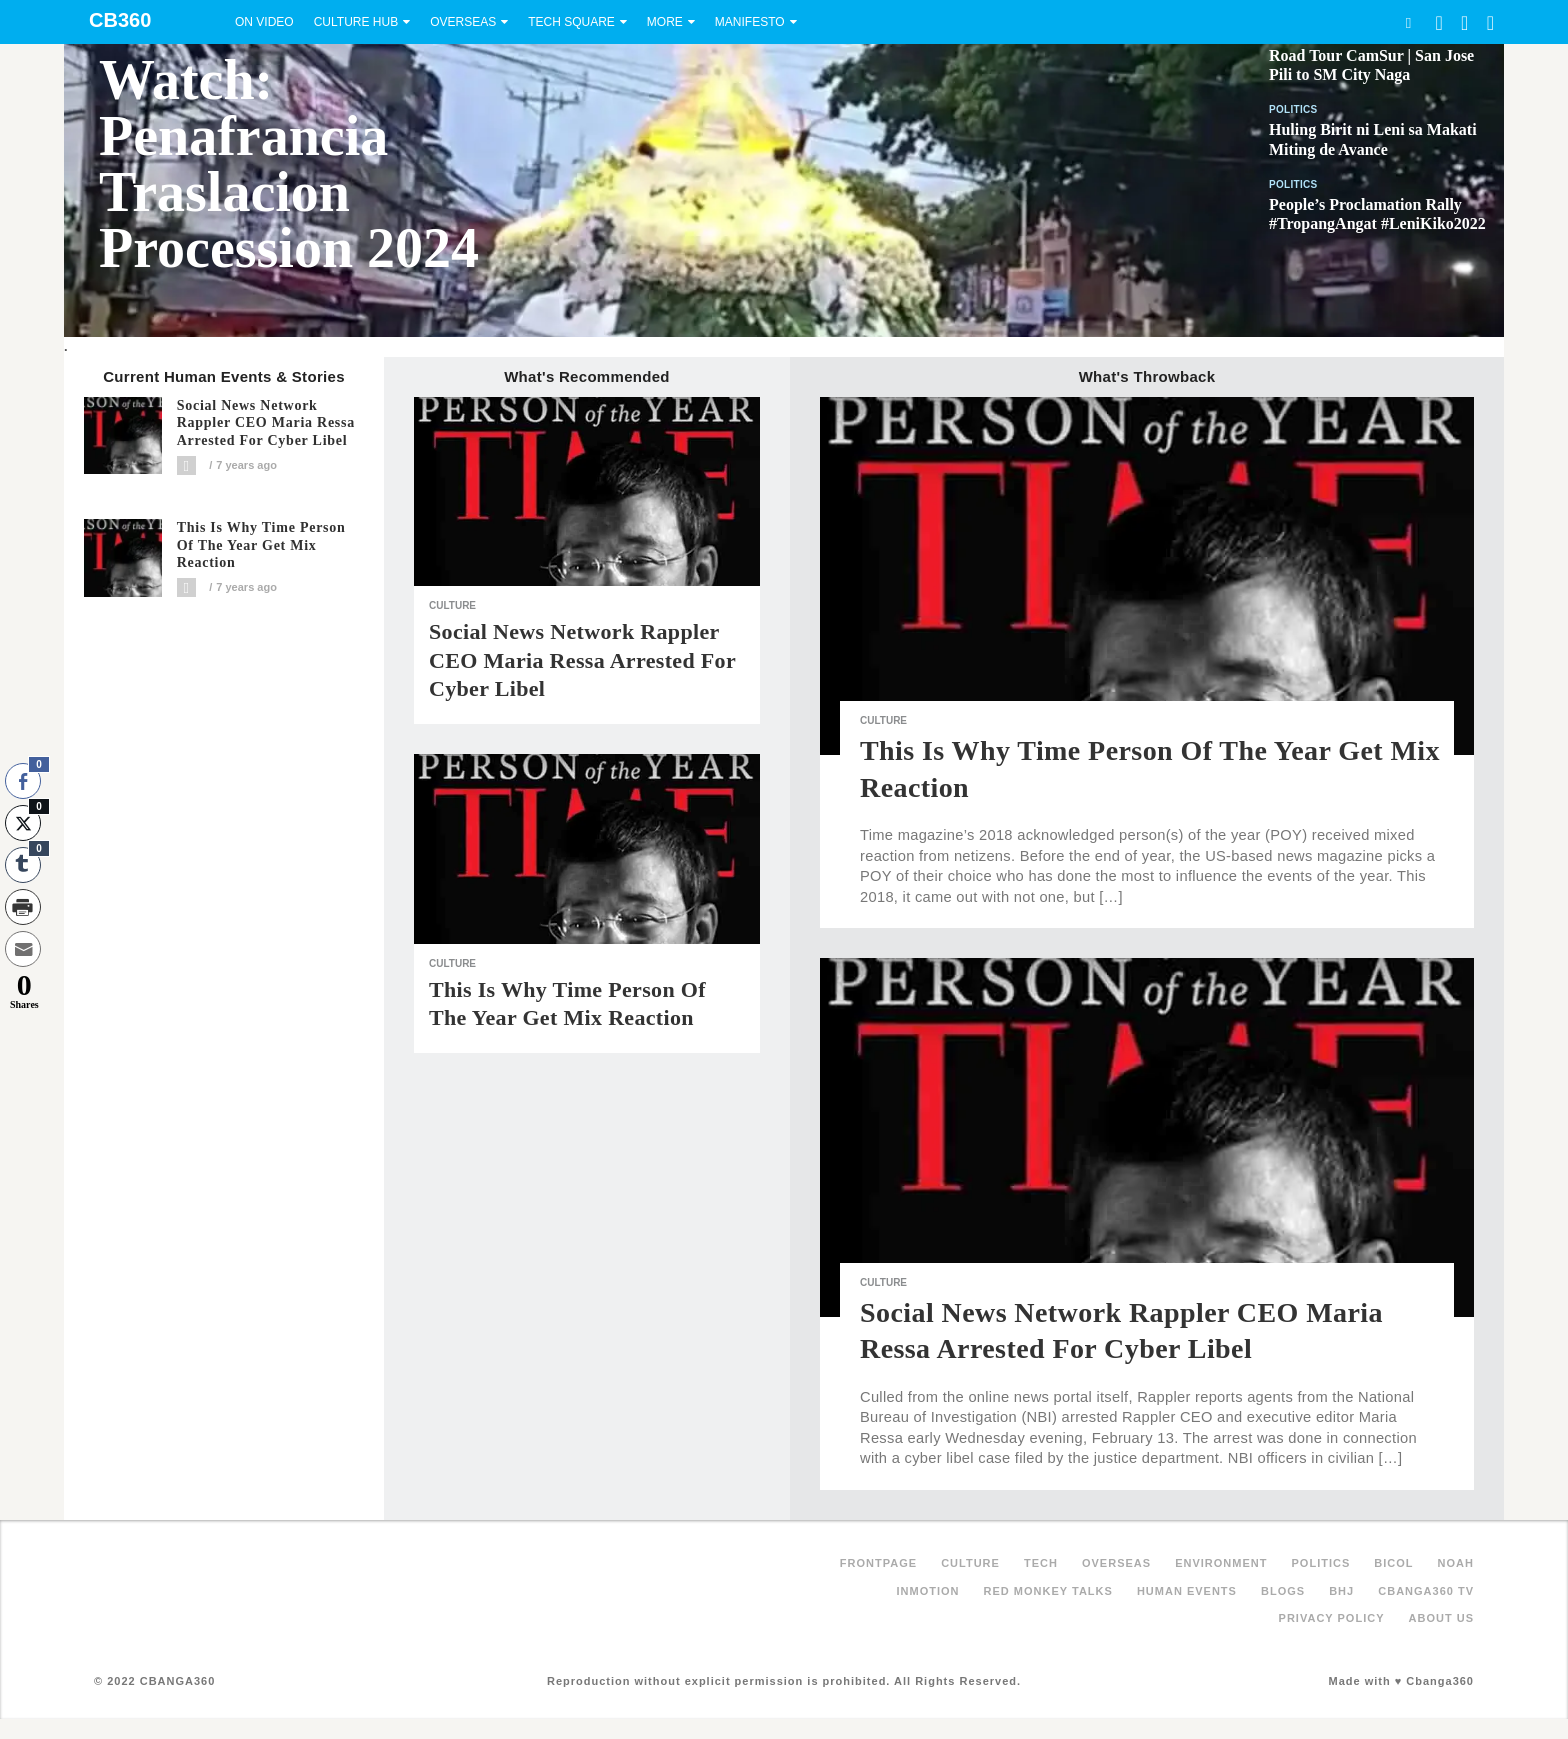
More (665, 22)
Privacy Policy (1332, 1618)
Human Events (1187, 1591)
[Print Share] (23, 907)
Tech (1041, 1563)
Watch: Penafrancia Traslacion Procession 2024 (289, 164)
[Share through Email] (23, 949)
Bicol (1393, 1563)
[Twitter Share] (23, 823)
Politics (1293, 109)
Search (1408, 22)
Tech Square (571, 22)
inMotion (928, 1591)
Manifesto (750, 22)
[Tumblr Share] (23, 865)
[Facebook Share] (23, 781)
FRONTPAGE (878, 1563)
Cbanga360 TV (1426, 1591)
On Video (264, 22)
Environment (1221, 1563)
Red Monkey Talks (1048, 1591)
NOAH (1456, 1563)
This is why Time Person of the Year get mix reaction (261, 545)
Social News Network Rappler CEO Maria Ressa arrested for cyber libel (266, 423)
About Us (1441, 1618)
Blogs (1283, 1591)
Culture (452, 605)
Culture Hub (356, 22)
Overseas (463, 22)
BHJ (1341, 1591)
